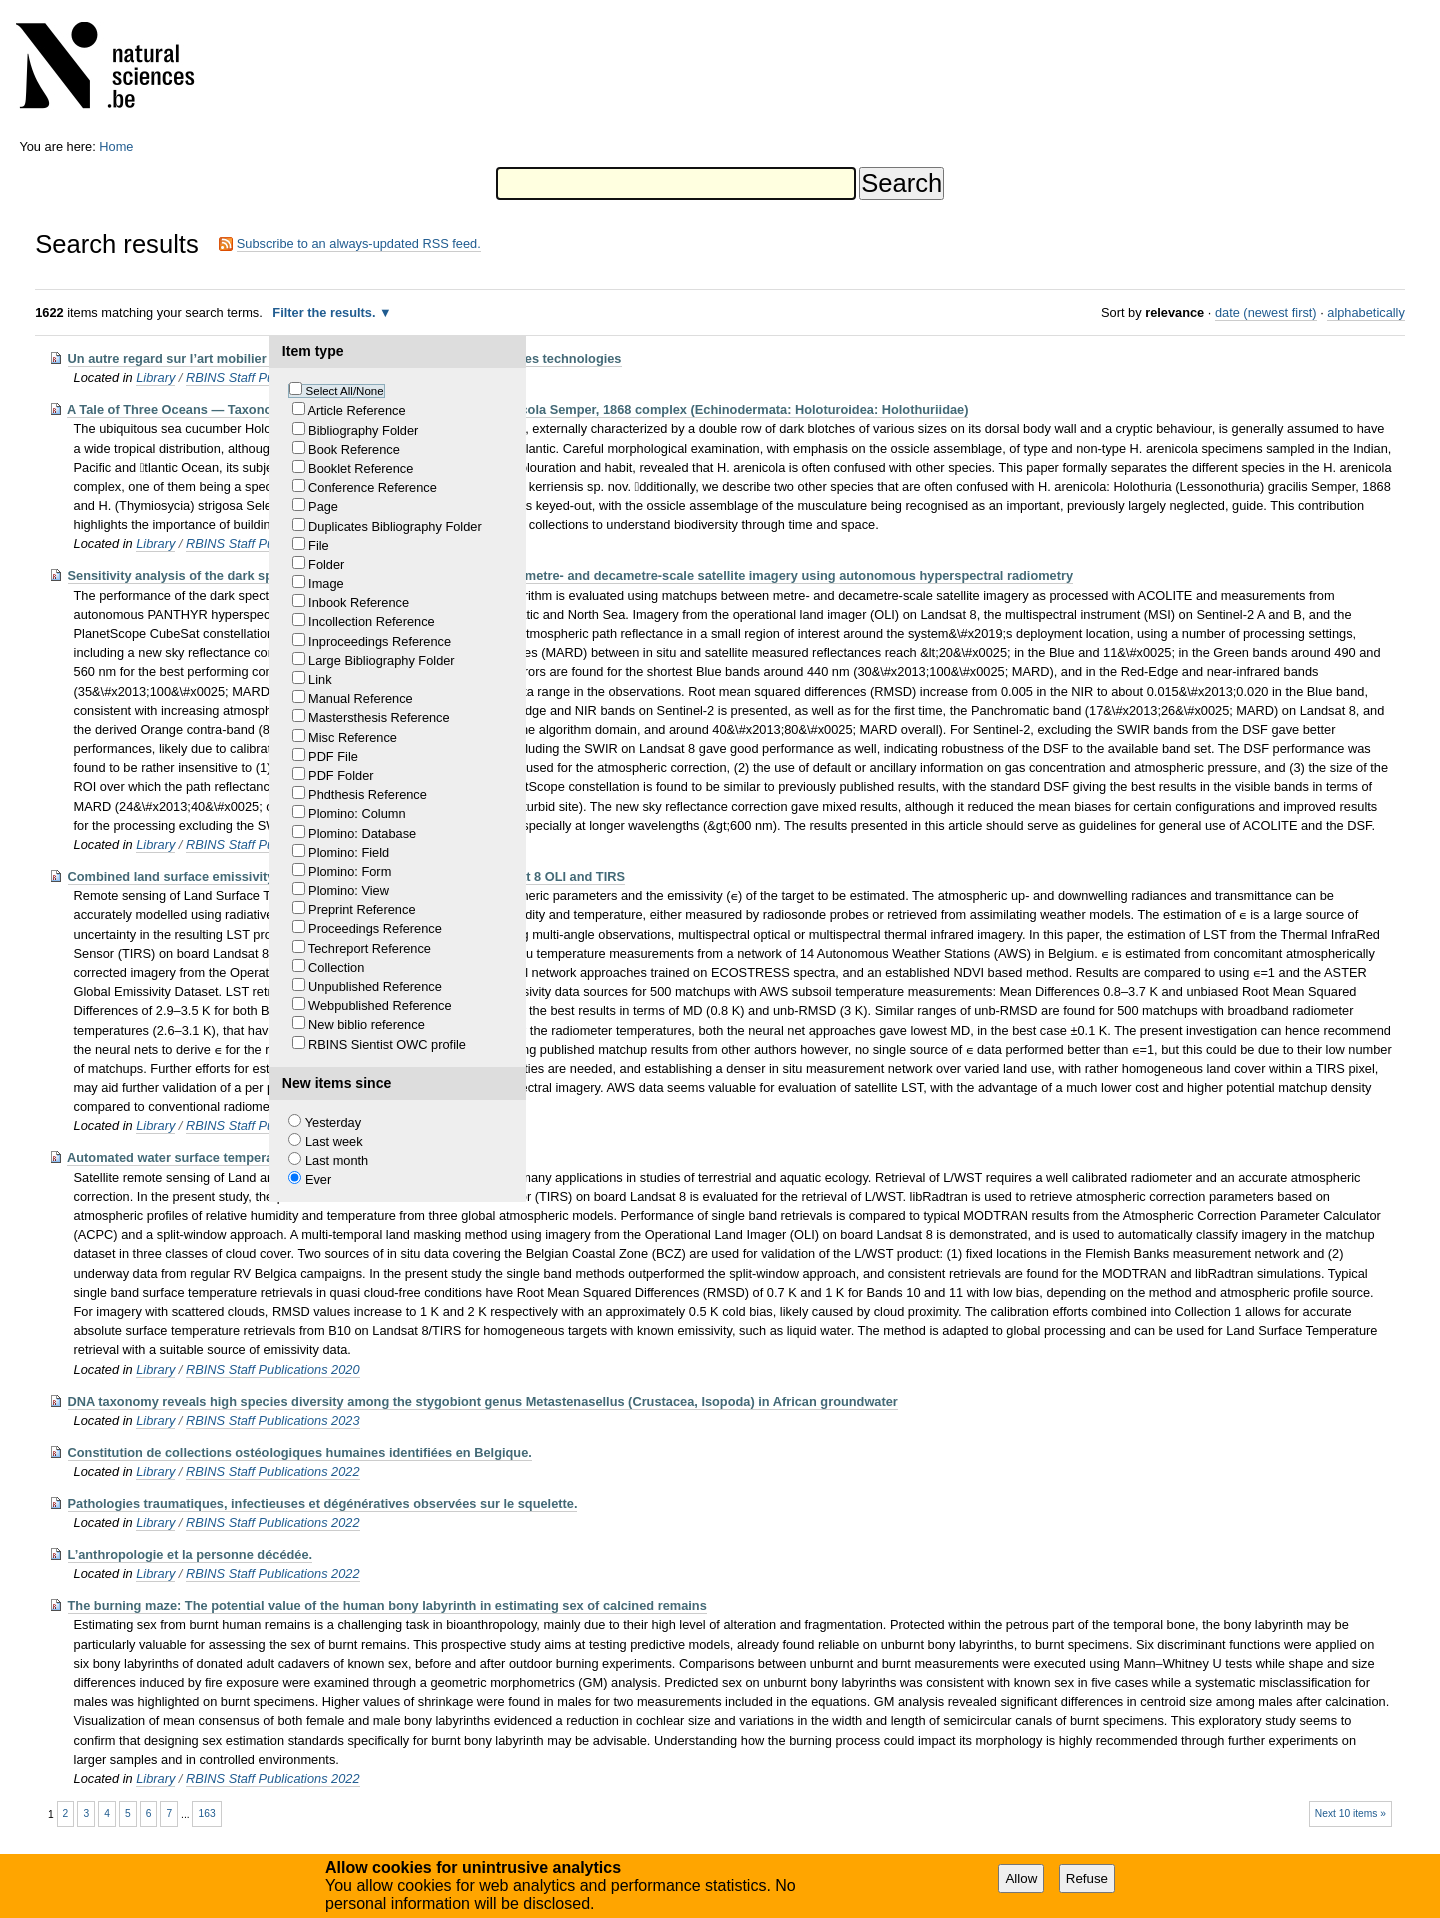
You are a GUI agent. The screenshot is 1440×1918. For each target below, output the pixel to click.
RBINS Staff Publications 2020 (273, 1369)
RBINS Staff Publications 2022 (273, 1471)
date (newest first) (1266, 312)
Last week (334, 1141)
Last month (336, 1160)
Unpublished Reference (375, 986)
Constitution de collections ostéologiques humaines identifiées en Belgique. (300, 1452)
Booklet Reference (360, 468)
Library (155, 377)
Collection (336, 967)
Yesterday (333, 1122)
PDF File (333, 756)
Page (323, 506)
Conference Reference (372, 487)
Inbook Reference (358, 602)
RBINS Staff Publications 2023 (273, 1420)
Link (319, 679)
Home (116, 146)
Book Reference (354, 449)
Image (326, 583)
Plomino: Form (349, 871)
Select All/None (345, 391)
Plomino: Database (362, 833)
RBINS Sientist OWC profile (387, 1044)
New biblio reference (366, 1024)
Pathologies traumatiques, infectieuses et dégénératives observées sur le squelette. (323, 1503)
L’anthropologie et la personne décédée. (190, 1554)
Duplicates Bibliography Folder (395, 526)
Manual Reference (360, 698)
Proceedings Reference (375, 928)
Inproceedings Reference (379, 641)
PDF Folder (340, 775)
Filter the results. (325, 312)
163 (207, 1813)
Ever (318, 1179)
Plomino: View (348, 890)
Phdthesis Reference (367, 794)
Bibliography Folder (363, 430)
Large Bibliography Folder (381, 660)
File (318, 545)
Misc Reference (352, 737)
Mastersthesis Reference (379, 717)
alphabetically (1366, 312)
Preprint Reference (361, 909)
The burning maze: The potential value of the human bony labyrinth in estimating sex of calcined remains (387, 1605)
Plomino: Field (348, 852)
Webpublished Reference (379, 1005)
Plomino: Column (356, 813)
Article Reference (356, 410)
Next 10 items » (1350, 1813)
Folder (326, 564)
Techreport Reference (369, 948)
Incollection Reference (371, 621)
